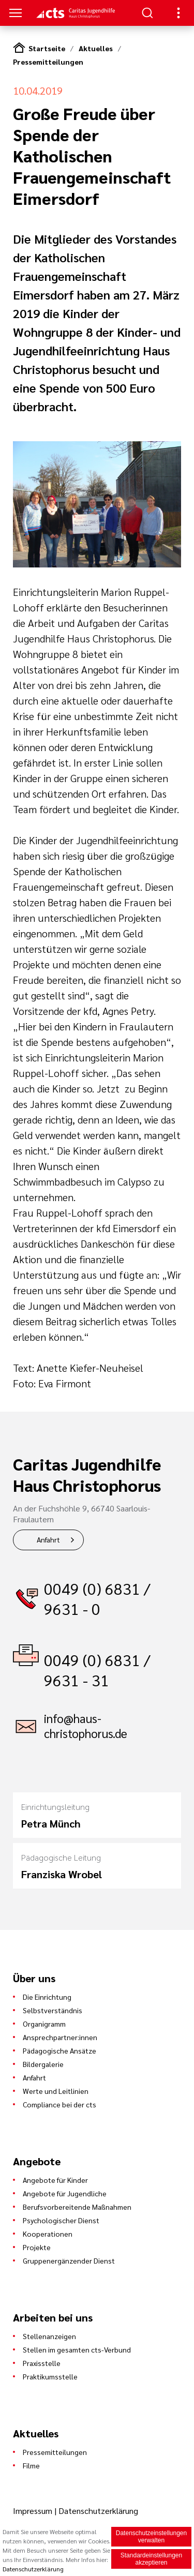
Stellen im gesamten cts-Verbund (77, 2349)
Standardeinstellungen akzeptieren (151, 2559)
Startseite (46, 48)
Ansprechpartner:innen (60, 2037)
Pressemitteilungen (48, 61)
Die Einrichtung (47, 1996)
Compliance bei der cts (59, 2104)
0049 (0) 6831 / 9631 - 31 (97, 1670)
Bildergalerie (43, 2064)
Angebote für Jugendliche (65, 2193)
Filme (31, 2465)
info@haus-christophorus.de (85, 1726)
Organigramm (44, 2023)
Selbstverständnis (52, 2010)
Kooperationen (47, 2233)
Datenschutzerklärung (98, 2510)
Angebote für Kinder (55, 2179)
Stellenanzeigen (49, 2336)
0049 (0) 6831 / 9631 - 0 (97, 1598)
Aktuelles (96, 48)
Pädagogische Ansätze (59, 2050)
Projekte (37, 2247)
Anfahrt (48, 1539)
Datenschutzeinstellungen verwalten (151, 2537)
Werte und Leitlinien (55, 2090)
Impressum (33, 2510)
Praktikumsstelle (50, 2376)
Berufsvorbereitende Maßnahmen (77, 2206)
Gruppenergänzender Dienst (69, 2260)
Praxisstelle (42, 2363)
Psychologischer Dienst (61, 2220)
